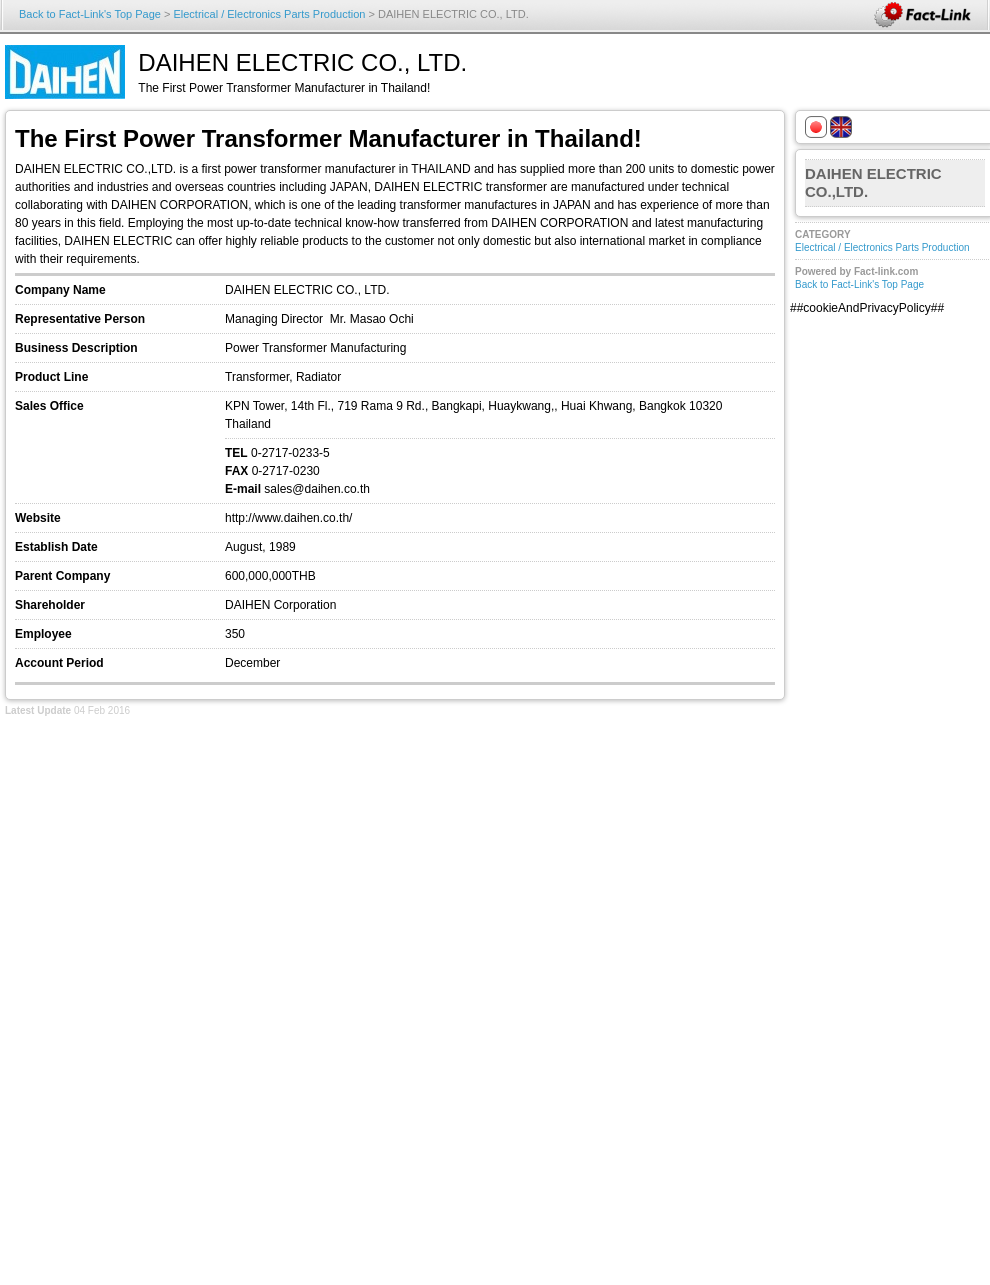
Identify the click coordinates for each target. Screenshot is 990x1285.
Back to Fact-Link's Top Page (90, 14)
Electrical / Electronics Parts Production (269, 14)
